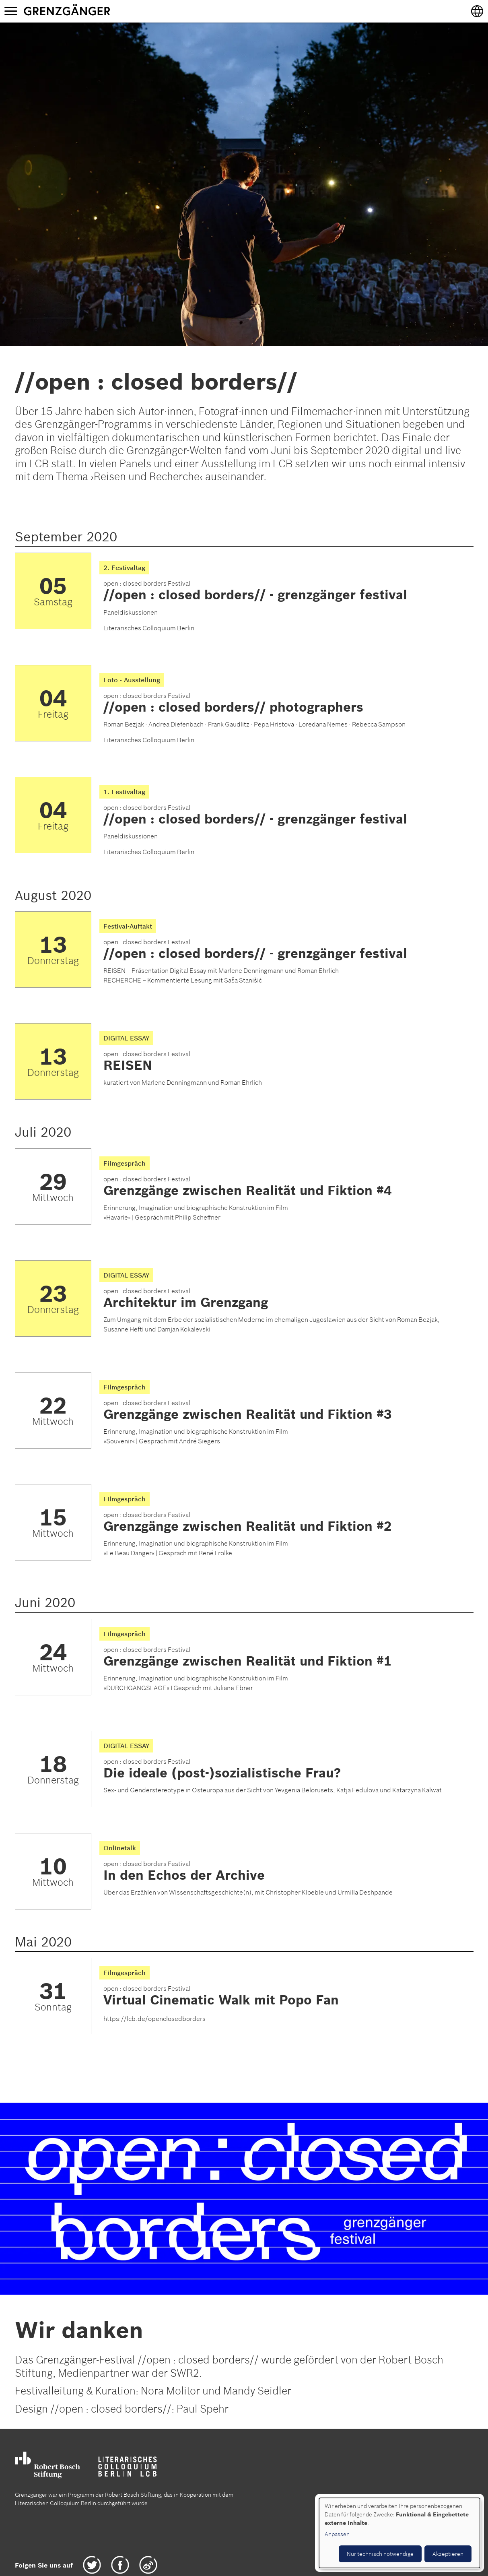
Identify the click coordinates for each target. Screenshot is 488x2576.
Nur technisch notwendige (380, 2553)
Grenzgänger (92, 11)
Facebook (120, 2565)
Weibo (148, 2565)
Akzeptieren (447, 2553)
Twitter (92, 2565)
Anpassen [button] (337, 2534)
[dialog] (399, 2533)
